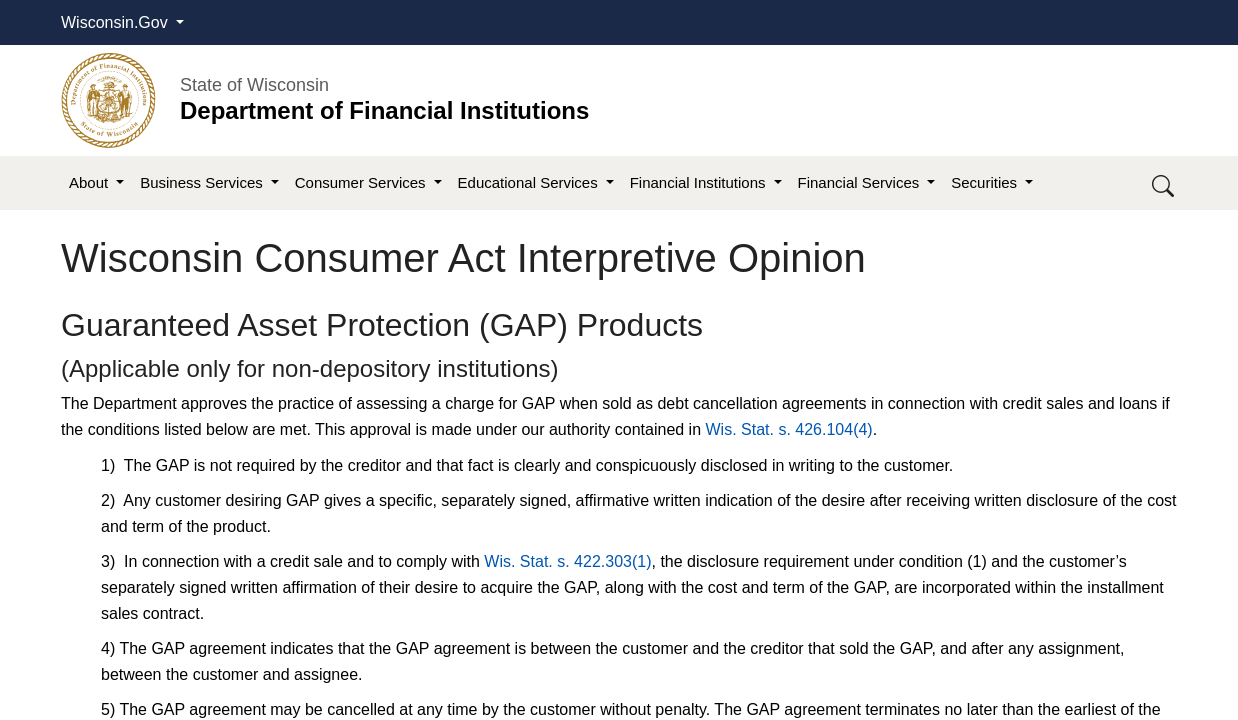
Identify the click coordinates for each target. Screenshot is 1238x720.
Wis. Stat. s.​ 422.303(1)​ (567, 561)
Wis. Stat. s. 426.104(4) (789, 429)
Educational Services (530, 182)
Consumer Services (362, 182)
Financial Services (861, 182)
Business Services (203, 182)
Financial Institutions (700, 182)
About (90, 182)
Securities (986, 182)
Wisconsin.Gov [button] (116, 22)
